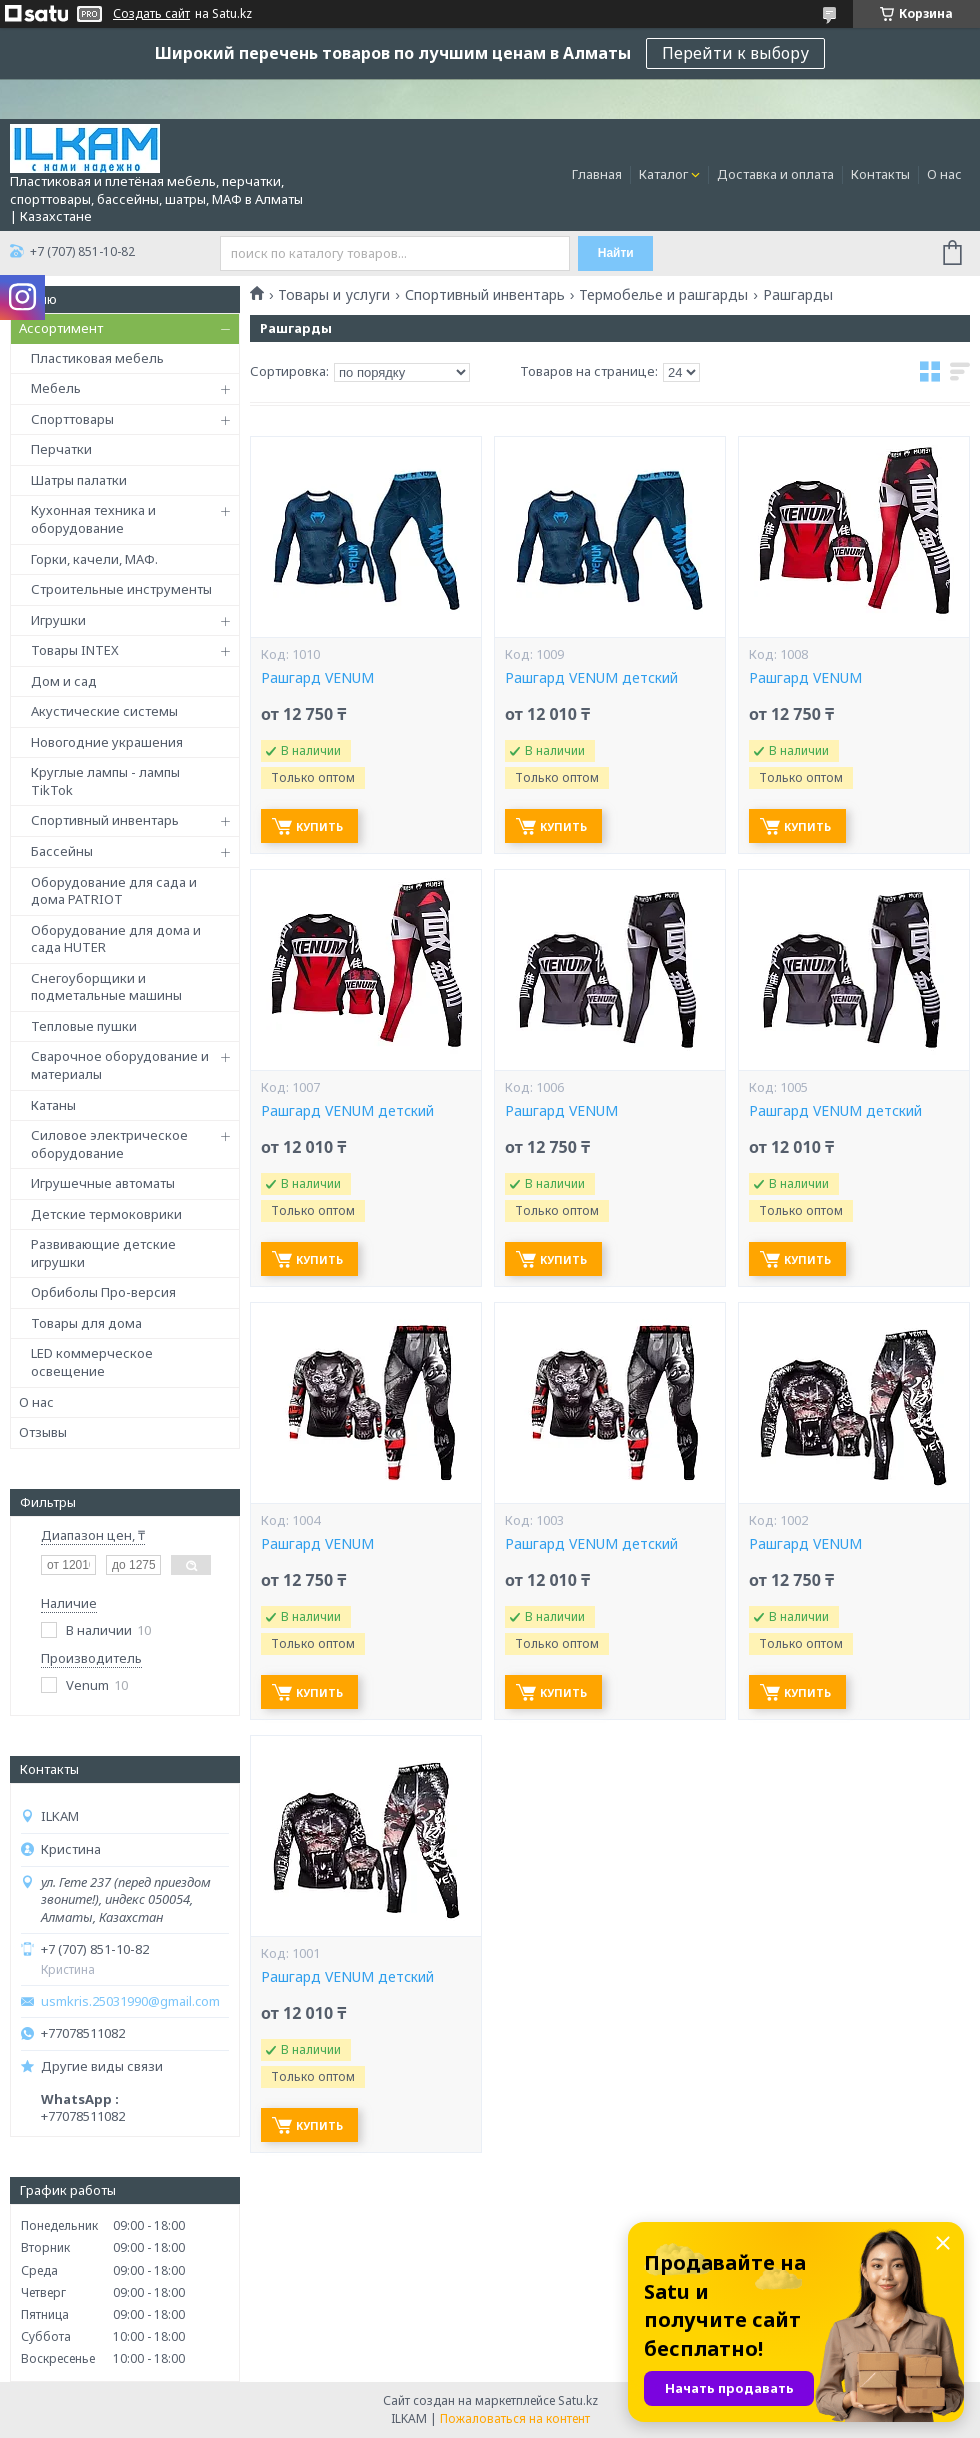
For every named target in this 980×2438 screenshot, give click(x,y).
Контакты (880, 174)
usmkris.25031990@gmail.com (130, 2001)
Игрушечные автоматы (103, 1183)
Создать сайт (151, 14)
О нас (944, 174)
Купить (319, 826)
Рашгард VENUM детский (591, 678)
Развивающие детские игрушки (103, 1253)
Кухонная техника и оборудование (93, 519)
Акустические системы (104, 711)
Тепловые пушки (84, 1026)
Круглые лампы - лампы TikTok (105, 781)
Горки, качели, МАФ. (94, 559)
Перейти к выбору (735, 53)
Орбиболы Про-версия (103, 1292)
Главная (597, 174)
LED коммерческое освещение (92, 1362)
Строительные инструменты (121, 589)
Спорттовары (72, 419)
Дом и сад (64, 681)
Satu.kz (578, 2400)
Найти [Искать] (616, 253)
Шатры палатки (79, 480)
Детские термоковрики (106, 1214)
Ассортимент (61, 328)
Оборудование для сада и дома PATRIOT (114, 891)
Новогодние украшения (107, 742)
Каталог (663, 174)
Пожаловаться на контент (515, 2418)
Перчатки (61, 449)
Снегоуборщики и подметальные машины (106, 987)
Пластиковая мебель (97, 358)
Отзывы (43, 1432)
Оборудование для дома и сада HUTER (116, 939)
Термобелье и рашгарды (663, 295)
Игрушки (58, 620)
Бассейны (62, 851)
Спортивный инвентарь (105, 820)
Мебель (56, 388)
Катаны (53, 1105)
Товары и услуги (334, 295)
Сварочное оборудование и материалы (120, 1065)
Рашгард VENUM (317, 678)
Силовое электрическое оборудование (109, 1144)
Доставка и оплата (775, 174)
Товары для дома (86, 1323)
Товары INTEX (75, 650)
